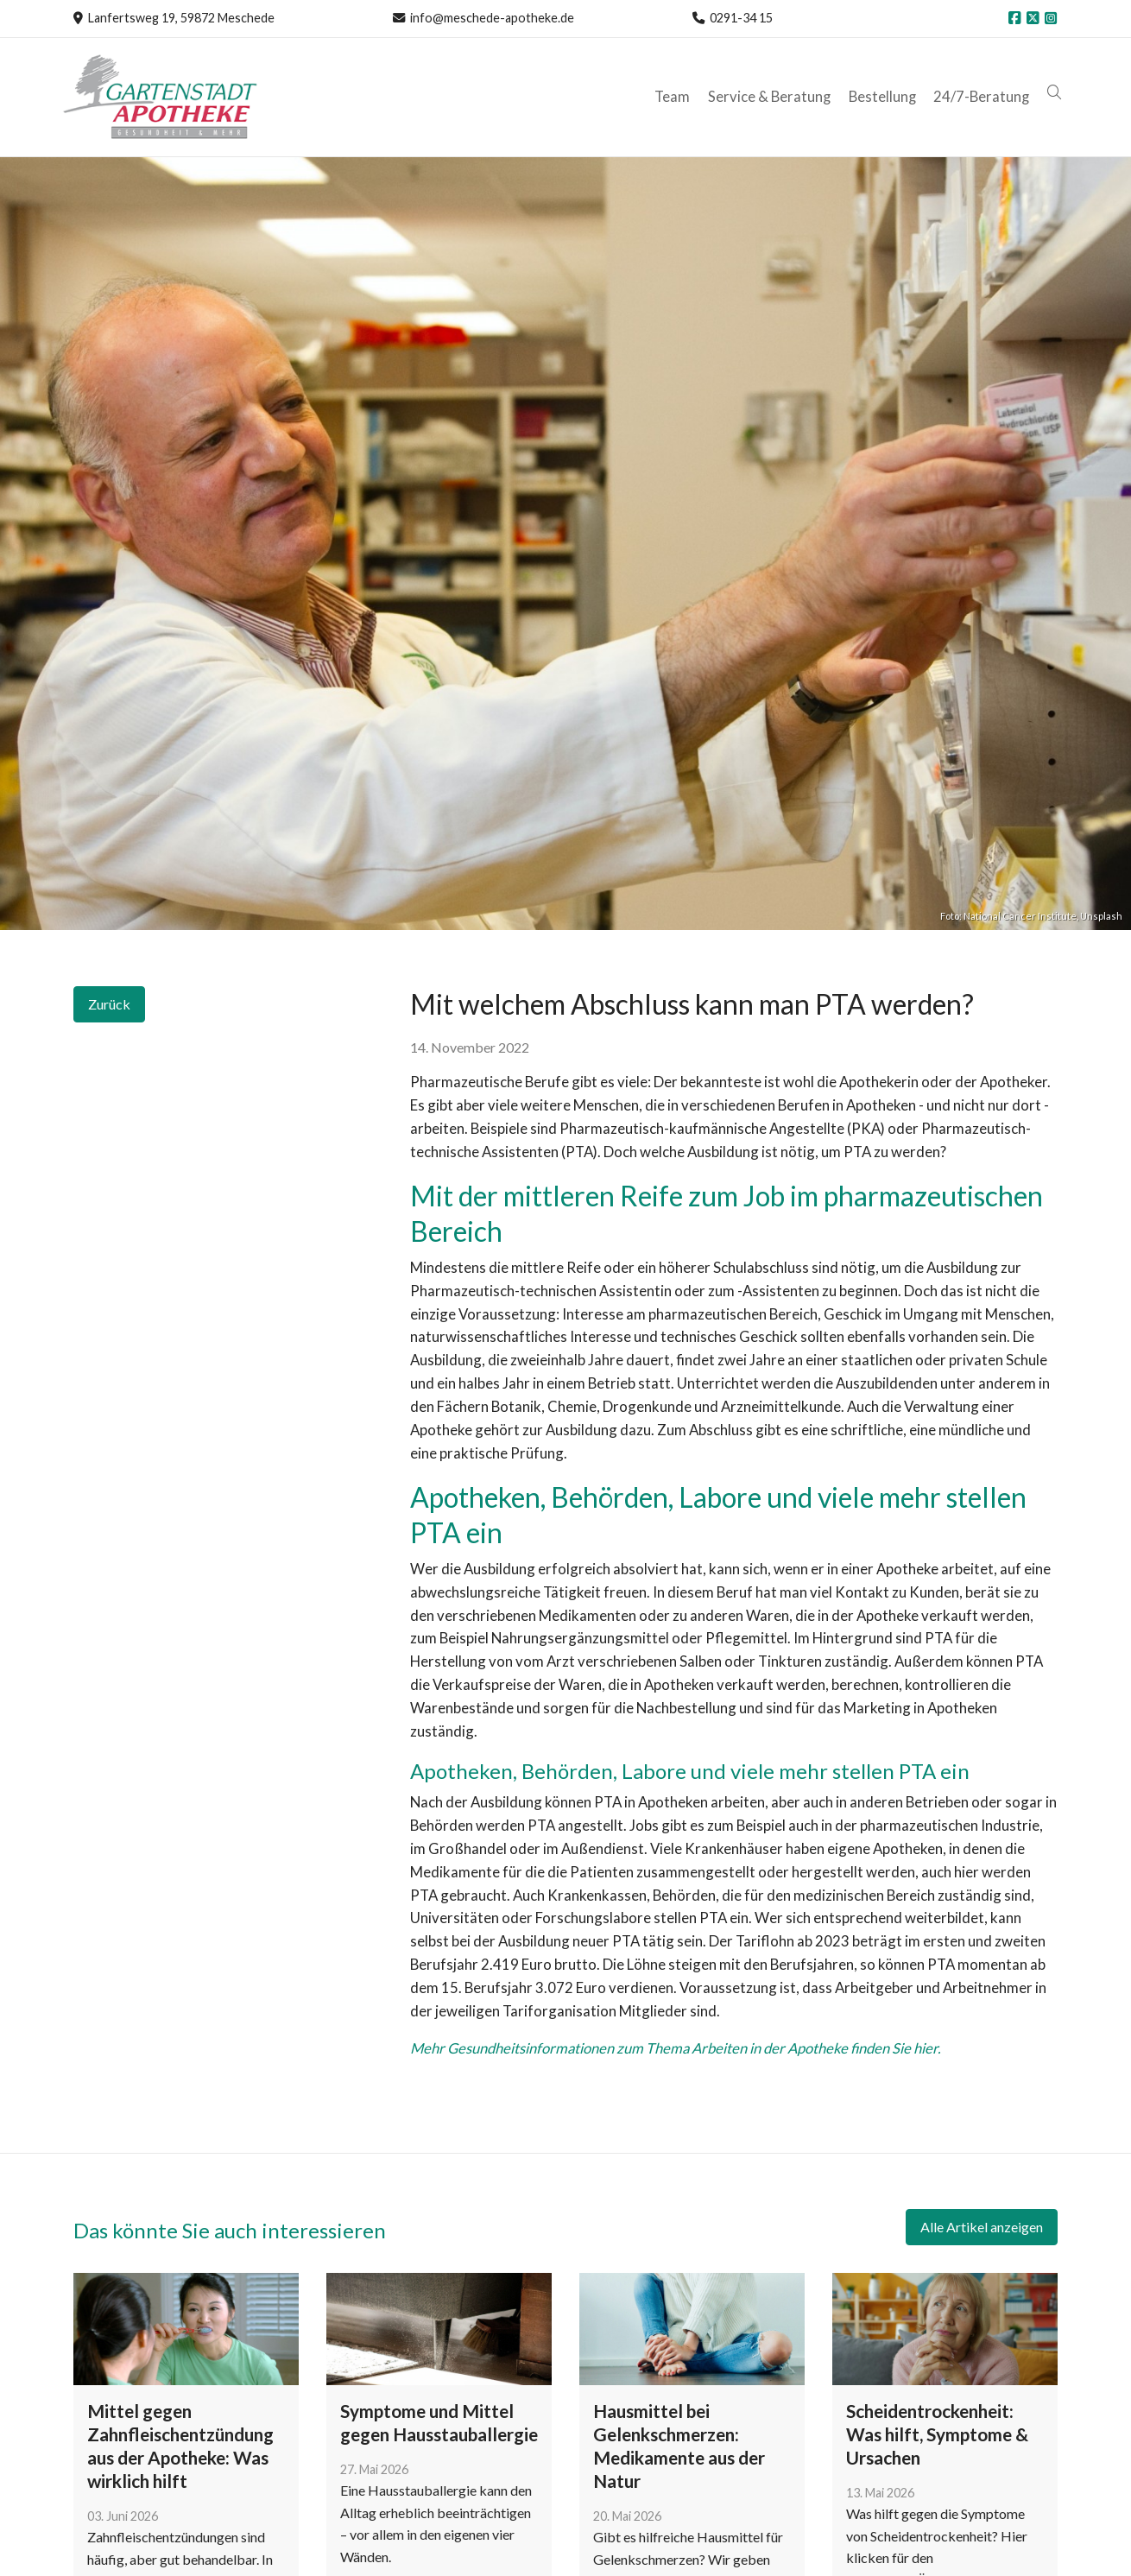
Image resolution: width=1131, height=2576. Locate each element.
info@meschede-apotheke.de (492, 17)
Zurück (109, 1004)
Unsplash (1101, 915)
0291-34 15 (741, 17)
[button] (1056, 93)
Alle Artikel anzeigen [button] (981, 2226)
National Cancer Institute (1020, 915)
